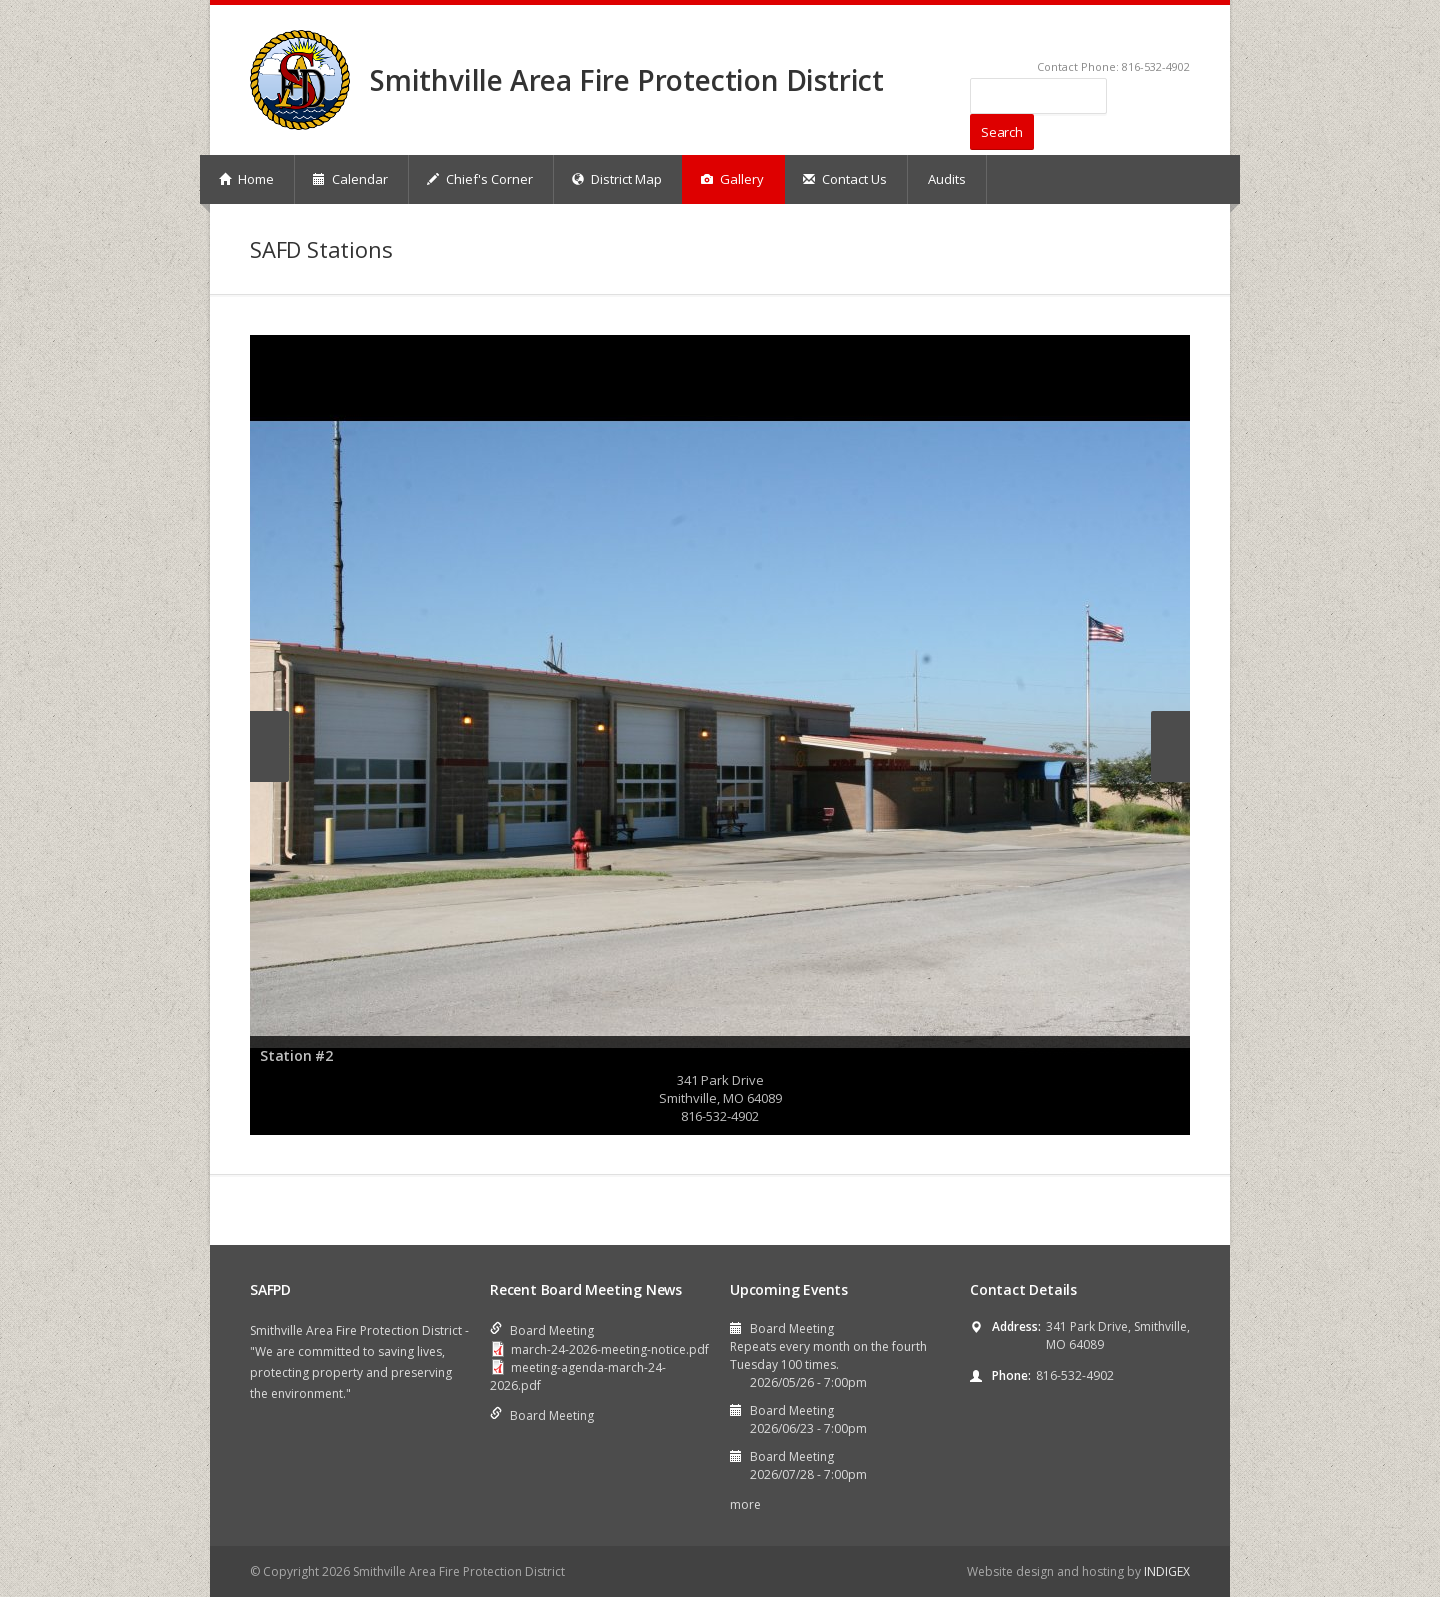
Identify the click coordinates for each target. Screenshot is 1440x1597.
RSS (1181, 36)
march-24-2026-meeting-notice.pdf (610, 1349)
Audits (947, 179)
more (745, 1504)
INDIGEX (1167, 1571)
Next (1170, 746)
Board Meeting (552, 1330)
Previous (269, 746)
